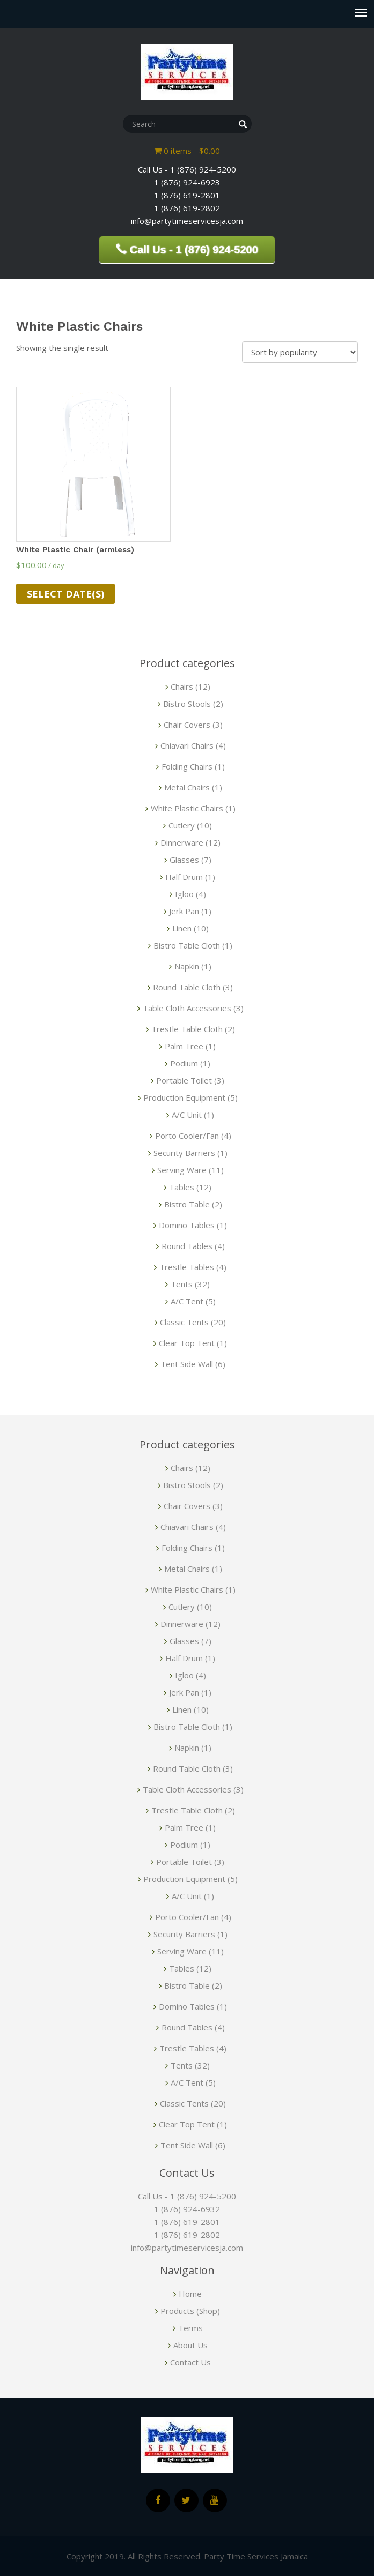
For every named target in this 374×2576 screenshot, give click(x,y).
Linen (182, 928)
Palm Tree (184, 1046)
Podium (184, 1063)
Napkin (186, 966)
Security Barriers (184, 1152)
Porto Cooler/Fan (187, 1135)
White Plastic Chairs (187, 808)
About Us (190, 2345)
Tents (182, 1284)
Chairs (182, 686)
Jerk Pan (184, 911)
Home (190, 2293)
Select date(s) (65, 593)
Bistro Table (187, 1204)
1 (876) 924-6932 (187, 2209)
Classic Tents (184, 1322)
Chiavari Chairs (187, 745)
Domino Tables (187, 1225)
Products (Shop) (190, 2310)
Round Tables (187, 1246)
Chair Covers (187, 724)
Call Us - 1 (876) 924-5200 (187, 2196)
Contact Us (190, 2362)
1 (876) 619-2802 (187, 2234)
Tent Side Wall (186, 1363)
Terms (190, 2328)
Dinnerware (181, 842)
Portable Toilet (184, 1080)
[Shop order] (300, 352)
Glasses (184, 859)
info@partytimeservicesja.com (187, 2247)
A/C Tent (187, 1301)
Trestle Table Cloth (187, 1029)
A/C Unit (187, 1114)
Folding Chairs (187, 766)
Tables (181, 1187)
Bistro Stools (187, 703)
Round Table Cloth (187, 987)
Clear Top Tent (187, 1343)
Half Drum (184, 876)
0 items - (187, 150)
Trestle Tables (186, 1266)
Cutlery (181, 825)
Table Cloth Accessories (187, 1008)
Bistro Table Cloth (186, 945)
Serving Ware (182, 1169)
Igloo (184, 893)
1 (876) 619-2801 (187, 2221)
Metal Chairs (187, 787)
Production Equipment (184, 1097)
